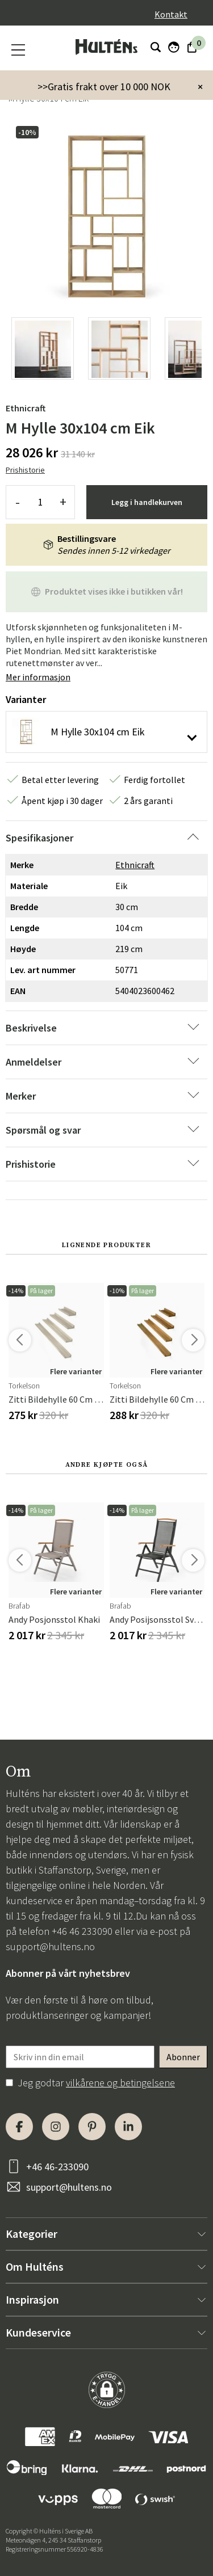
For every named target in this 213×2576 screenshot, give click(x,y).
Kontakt (170, 14)
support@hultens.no (50, 1946)
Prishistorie (25, 470)
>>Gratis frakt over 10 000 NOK (103, 86)
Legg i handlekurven (146, 502)
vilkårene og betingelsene (120, 2082)
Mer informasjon (38, 677)
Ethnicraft (25, 408)
